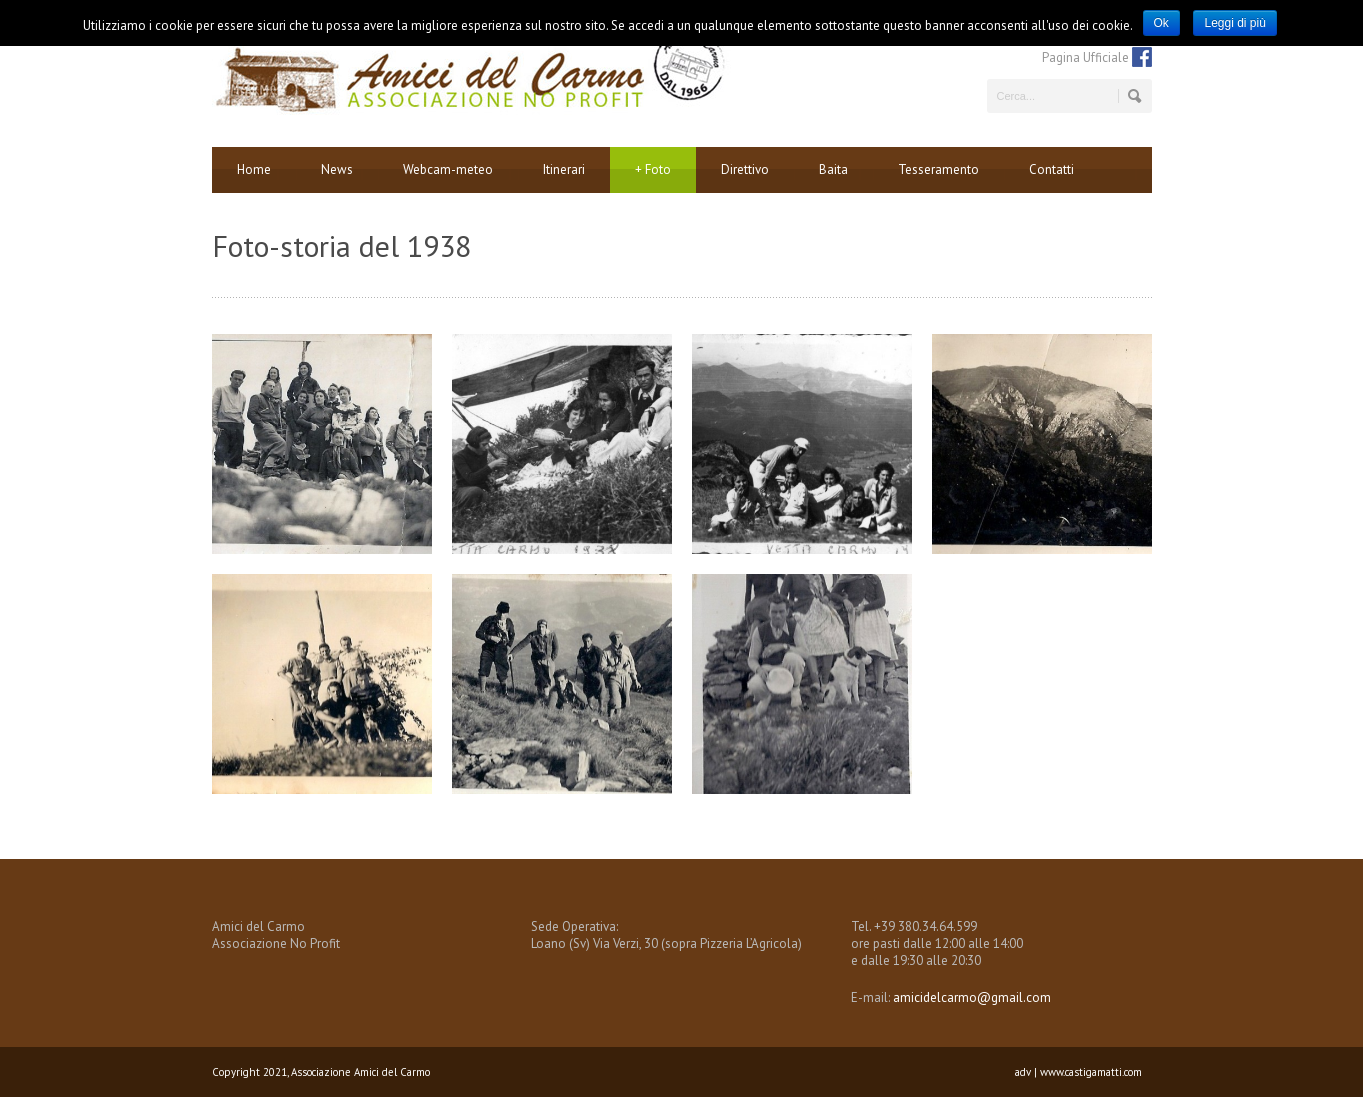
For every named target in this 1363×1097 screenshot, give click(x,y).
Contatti (1051, 169)
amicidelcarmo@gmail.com (972, 997)
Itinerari (564, 169)
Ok (1161, 23)
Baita (833, 169)
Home (254, 169)
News (337, 169)
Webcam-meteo (448, 169)
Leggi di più (1234, 23)
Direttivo (745, 169)
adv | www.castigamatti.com (1078, 1072)
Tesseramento (938, 169)
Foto (653, 170)
